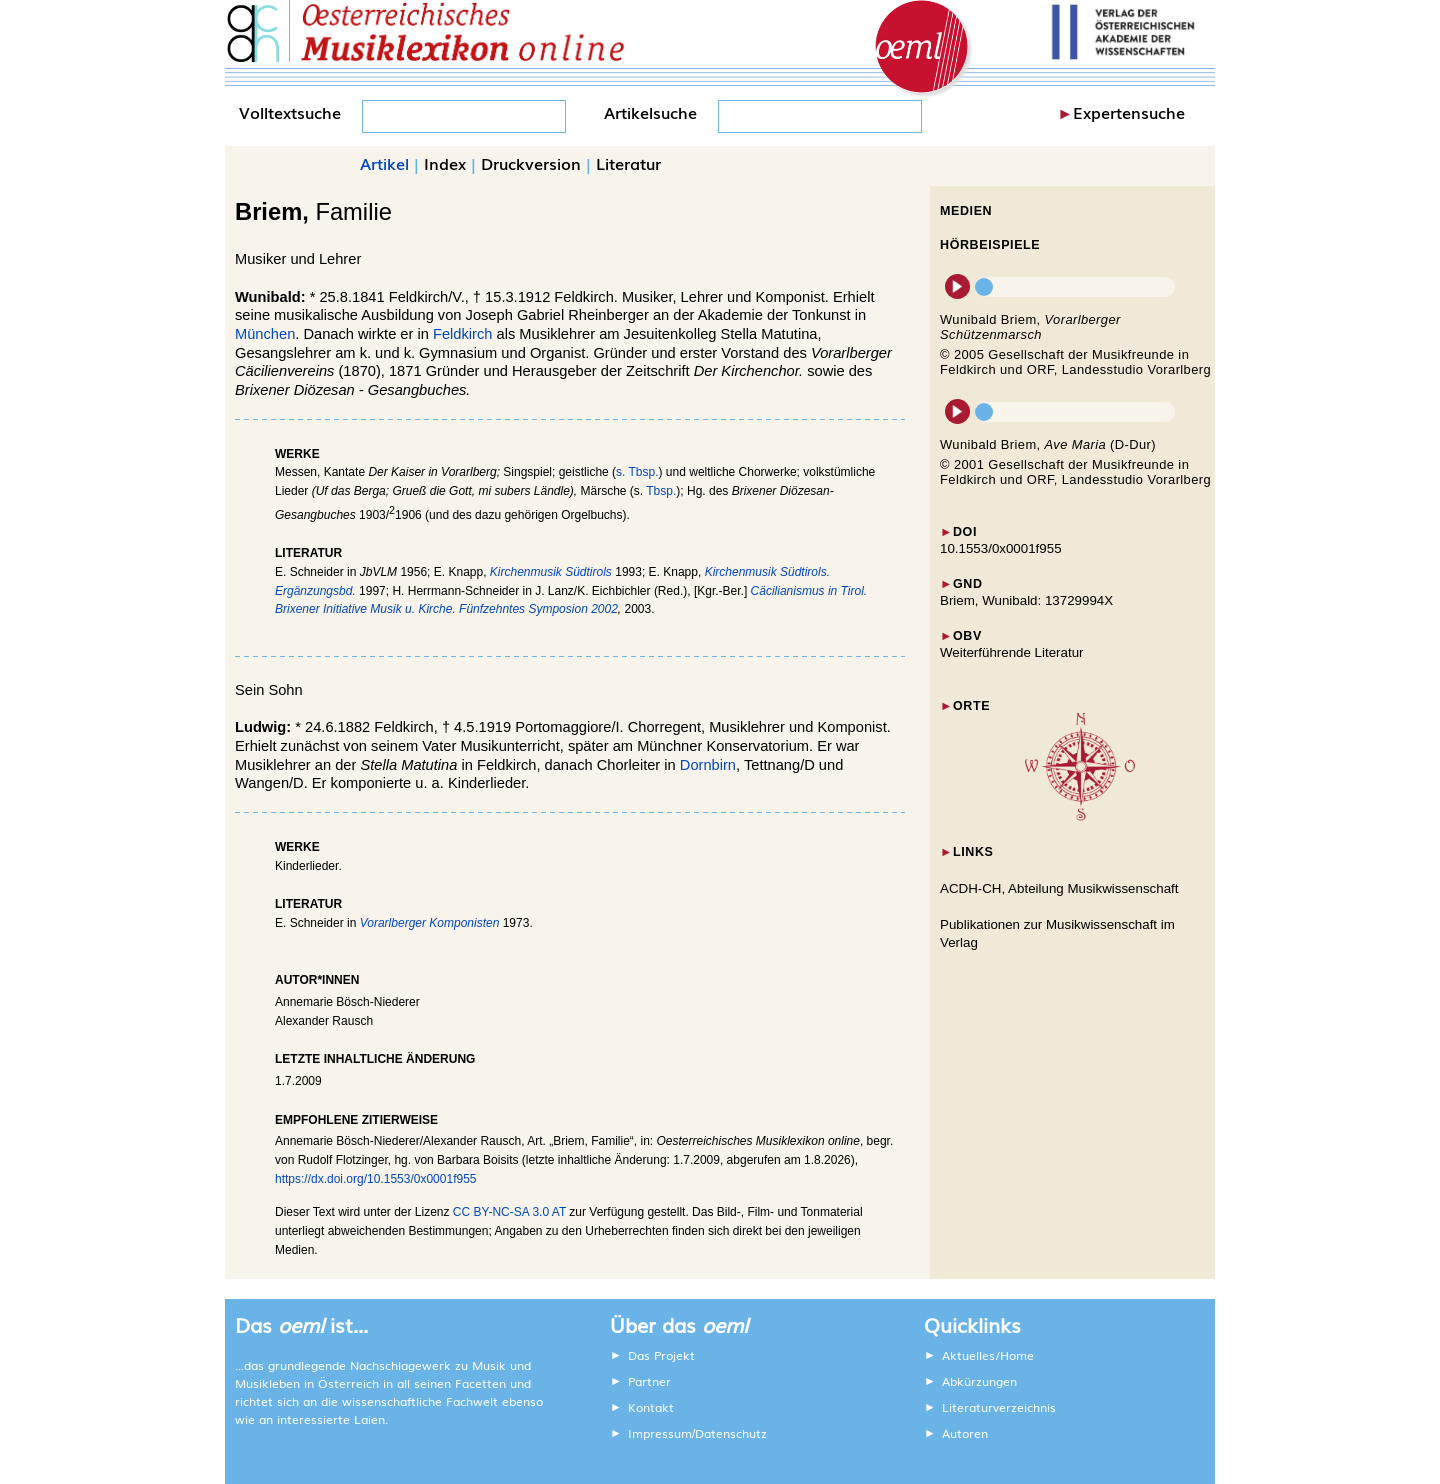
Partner (649, 1381)
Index (445, 163)
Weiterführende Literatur (1011, 652)
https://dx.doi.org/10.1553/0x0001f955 (376, 1179)
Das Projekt (661, 1355)
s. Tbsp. (637, 472)
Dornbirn (708, 765)
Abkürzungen (979, 1381)
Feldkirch (462, 334)
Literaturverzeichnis (999, 1407)
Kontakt (651, 1407)
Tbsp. (661, 491)
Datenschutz (731, 1433)
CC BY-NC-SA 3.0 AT (509, 1212)
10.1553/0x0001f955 (1001, 548)
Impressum (660, 1433)
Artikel (384, 163)
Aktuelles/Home (988, 1355)
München (265, 334)
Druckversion (531, 163)
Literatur (628, 163)
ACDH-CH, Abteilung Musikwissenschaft (1059, 888)
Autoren (965, 1433)
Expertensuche (1129, 112)
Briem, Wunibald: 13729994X (1026, 600)
